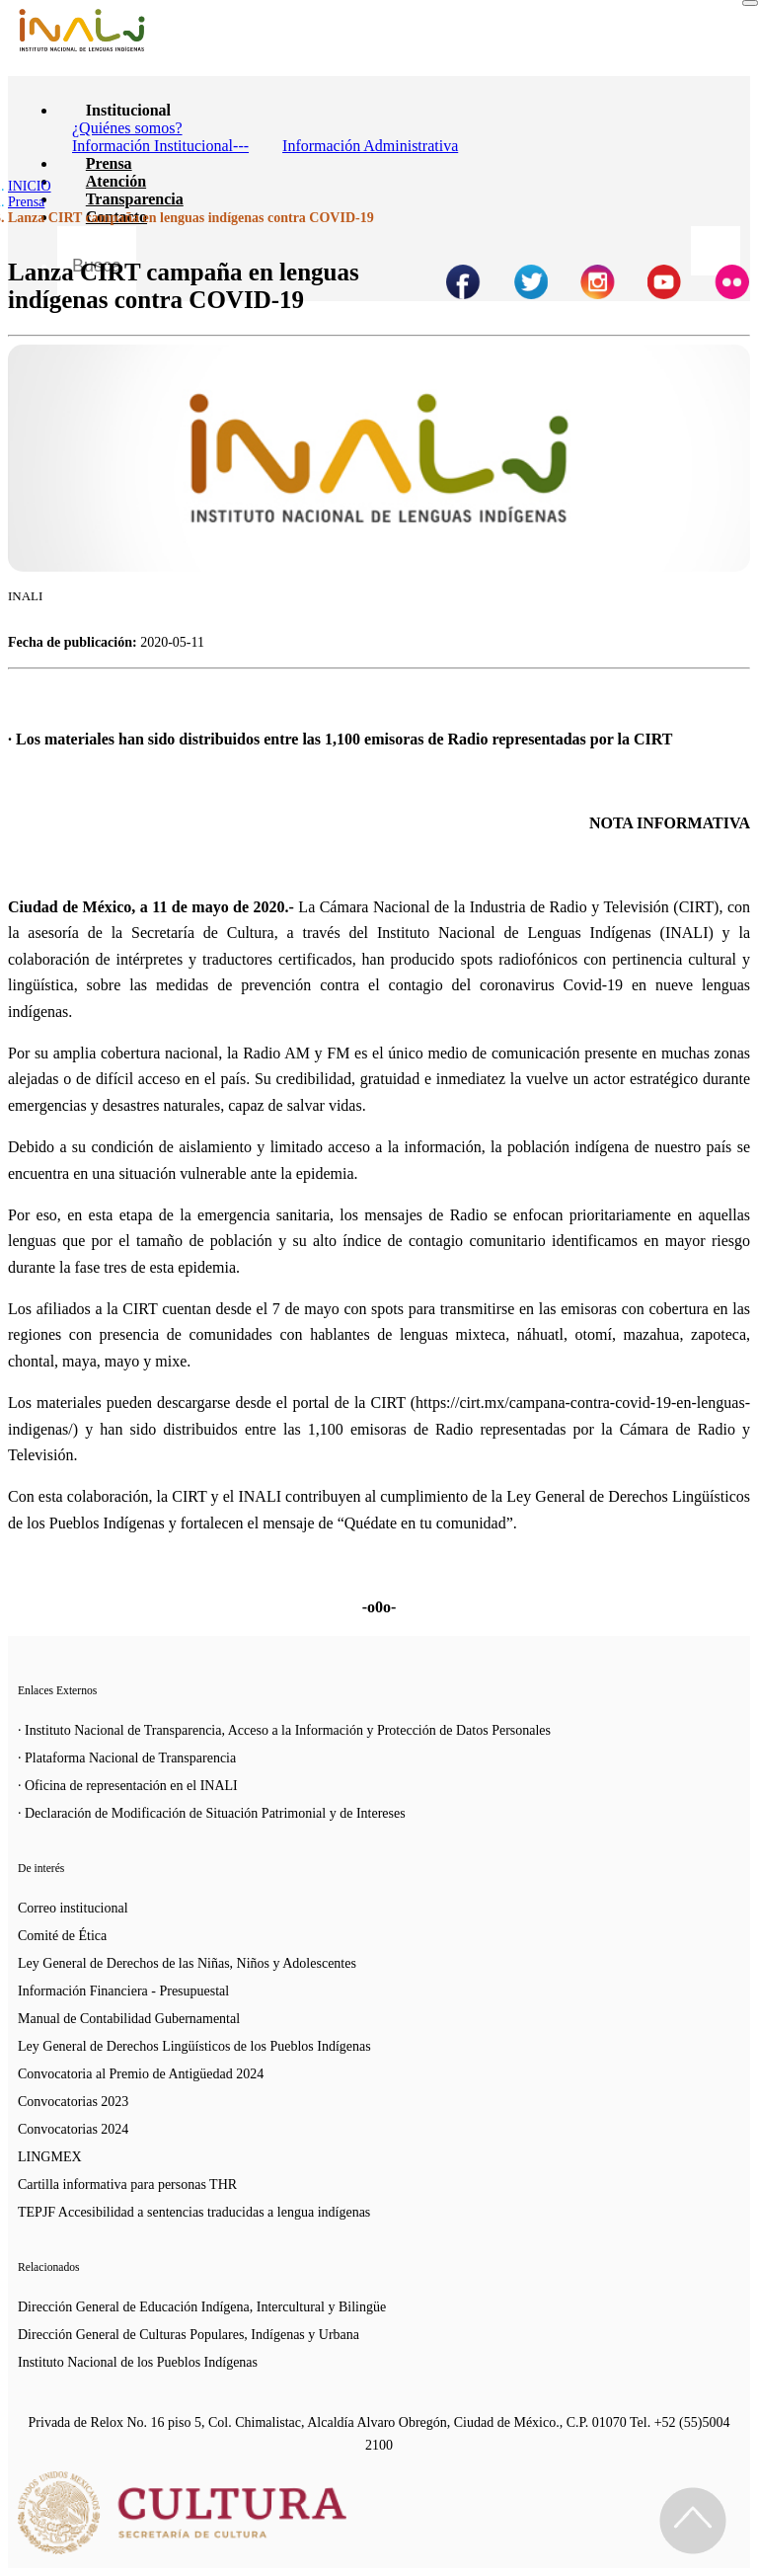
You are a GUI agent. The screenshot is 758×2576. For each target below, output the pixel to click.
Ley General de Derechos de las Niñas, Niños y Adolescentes (187, 1963)
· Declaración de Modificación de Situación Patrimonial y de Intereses (212, 1813)
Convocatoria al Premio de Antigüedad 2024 (141, 2074)
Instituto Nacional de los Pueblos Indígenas (138, 2362)
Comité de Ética (62, 1935)
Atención (116, 181)
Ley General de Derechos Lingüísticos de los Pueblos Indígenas (194, 2046)
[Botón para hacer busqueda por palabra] (715, 250)
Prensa (109, 163)
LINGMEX (50, 2156)
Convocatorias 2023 (73, 2101)
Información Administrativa (370, 145)
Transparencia (135, 199)
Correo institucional (73, 1908)
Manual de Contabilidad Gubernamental (129, 2018)
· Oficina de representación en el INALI (128, 1785)
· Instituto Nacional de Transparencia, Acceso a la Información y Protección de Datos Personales (284, 1730)
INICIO (29, 186)
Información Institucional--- (160, 145)
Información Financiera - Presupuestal (123, 1991)
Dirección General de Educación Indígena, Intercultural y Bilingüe (202, 2307)
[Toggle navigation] (750, 3)
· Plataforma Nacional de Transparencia (127, 1758)
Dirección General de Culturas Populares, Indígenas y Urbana (188, 2334)
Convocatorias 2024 (73, 2129)
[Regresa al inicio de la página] (692, 2520)
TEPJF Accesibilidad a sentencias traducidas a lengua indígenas (194, 2212)
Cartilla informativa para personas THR (127, 2184)
